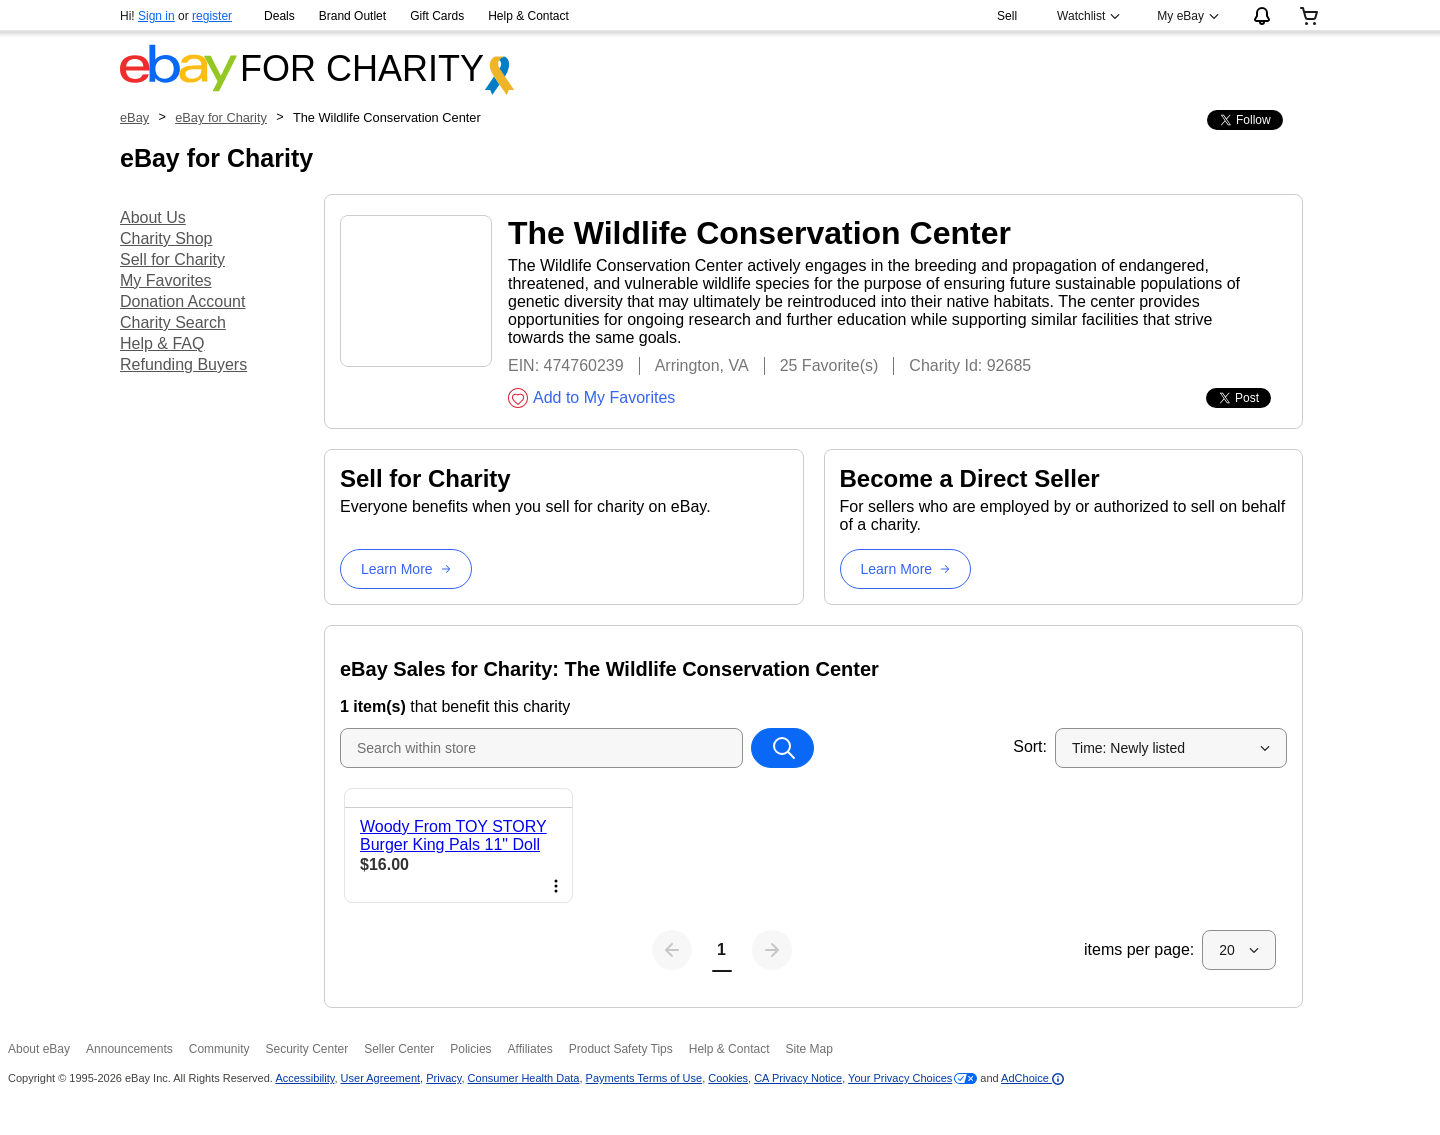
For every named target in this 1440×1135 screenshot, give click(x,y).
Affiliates (530, 1049)
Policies (470, 1049)
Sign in (156, 16)
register (212, 16)
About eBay (39, 1049)
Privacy (443, 1078)
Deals (279, 16)
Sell (1007, 16)
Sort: (1030, 746)
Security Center (306, 1049)
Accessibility (304, 1078)
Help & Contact (528, 16)
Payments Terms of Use (644, 1078)
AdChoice (1032, 1078)
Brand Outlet (352, 16)
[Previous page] (672, 950)
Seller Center (399, 1049)
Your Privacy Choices (900, 1078)
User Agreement (380, 1078)
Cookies (728, 1078)
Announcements (129, 1049)
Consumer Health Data (524, 1078)
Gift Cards (437, 16)
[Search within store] (782, 748)
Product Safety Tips (621, 1049)
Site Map (808, 1049)
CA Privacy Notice (798, 1078)
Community (219, 1049)
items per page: (1139, 949)
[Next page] (772, 950)
